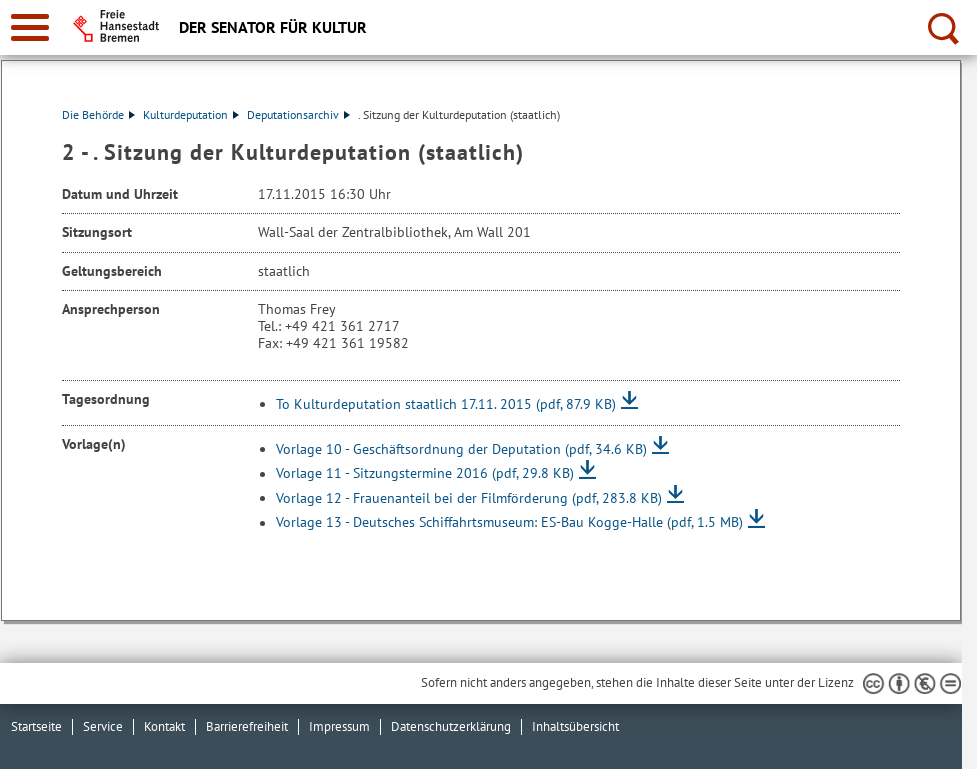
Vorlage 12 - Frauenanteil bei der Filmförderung (469, 498)
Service (103, 726)
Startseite (36, 726)
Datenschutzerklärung (451, 726)
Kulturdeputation (191, 114)
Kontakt (164, 726)
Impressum (339, 726)
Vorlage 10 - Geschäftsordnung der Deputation (461, 449)
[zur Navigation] (30, 27)
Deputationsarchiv (298, 114)
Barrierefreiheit (247, 726)
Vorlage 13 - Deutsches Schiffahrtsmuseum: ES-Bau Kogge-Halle (509, 523)
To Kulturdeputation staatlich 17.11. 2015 (446, 404)
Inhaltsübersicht (575, 726)
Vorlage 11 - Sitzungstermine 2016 (425, 474)
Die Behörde (98, 114)
